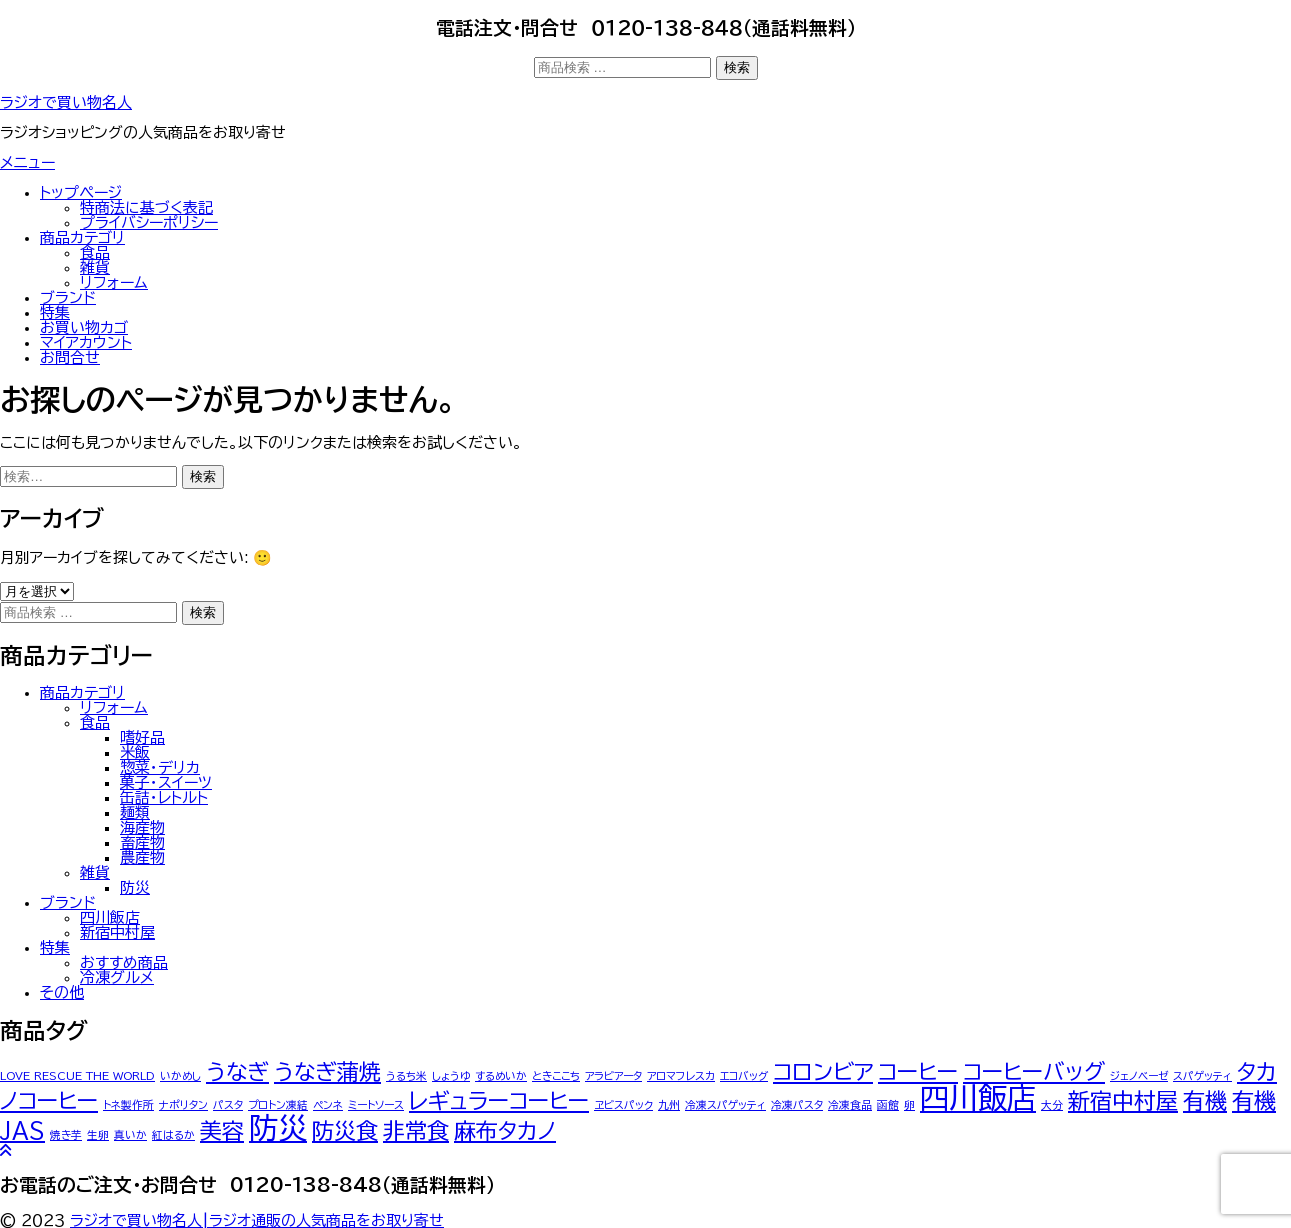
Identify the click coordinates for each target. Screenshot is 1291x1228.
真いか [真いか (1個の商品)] (130, 1135)
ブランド (68, 297)
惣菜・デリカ (160, 767)
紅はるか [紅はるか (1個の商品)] (173, 1135)
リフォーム (114, 282)
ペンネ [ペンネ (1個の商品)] (328, 1105)
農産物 (142, 857)
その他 (62, 992)
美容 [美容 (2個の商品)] (222, 1131)
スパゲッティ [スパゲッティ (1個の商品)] (1202, 1076)
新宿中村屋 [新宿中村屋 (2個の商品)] (1123, 1101)
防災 (135, 887)
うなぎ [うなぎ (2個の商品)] (237, 1072)
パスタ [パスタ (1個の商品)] (228, 1105)
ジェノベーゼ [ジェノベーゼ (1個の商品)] (1139, 1076)
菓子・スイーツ (166, 782)
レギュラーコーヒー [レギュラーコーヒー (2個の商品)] (499, 1101)
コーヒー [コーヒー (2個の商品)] (918, 1072)
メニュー (27, 162)
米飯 (135, 752)
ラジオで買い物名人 (66, 102)
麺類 (135, 812)
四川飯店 (110, 917)
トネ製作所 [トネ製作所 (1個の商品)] (128, 1105)
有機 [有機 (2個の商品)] (1205, 1101)
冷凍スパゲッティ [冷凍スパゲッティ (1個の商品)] (725, 1105)
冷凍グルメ (117, 977)
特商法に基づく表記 (146, 207)
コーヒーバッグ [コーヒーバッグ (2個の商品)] (1034, 1072)
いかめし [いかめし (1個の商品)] (180, 1076)
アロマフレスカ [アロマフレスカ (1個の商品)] (681, 1076)
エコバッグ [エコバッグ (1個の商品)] (744, 1076)
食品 (95, 252)
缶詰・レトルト (164, 797)
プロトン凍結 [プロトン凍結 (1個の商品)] (278, 1105)
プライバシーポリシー (149, 222)
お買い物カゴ (84, 327)
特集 (55, 312)
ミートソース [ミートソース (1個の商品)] (376, 1105)
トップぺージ (81, 192)
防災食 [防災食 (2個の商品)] (345, 1131)
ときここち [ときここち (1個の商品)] (556, 1076)
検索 (737, 67)
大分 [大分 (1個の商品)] (1052, 1105)
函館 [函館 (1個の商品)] (888, 1105)
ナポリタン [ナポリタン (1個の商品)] (183, 1105)
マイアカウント (86, 342)
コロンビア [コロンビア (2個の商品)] (823, 1072)
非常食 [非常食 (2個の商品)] (416, 1131)
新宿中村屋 (117, 932)
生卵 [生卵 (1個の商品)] (98, 1135)
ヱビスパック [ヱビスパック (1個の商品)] (623, 1105)
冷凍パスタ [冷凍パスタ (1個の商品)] (797, 1105)
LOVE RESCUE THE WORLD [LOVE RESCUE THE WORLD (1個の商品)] (77, 1076)
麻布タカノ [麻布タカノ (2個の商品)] (505, 1131)
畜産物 (142, 842)
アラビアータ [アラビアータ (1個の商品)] (613, 1076)
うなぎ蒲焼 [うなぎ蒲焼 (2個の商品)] (327, 1072)
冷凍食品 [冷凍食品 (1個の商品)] (850, 1105)
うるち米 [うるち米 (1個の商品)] (406, 1076)
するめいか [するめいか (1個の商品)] (501, 1076)
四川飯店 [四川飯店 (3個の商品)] (978, 1098)
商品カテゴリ (82, 237)
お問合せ (70, 357)
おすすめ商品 (124, 962)
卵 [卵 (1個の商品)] (909, 1105)
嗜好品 (142, 737)
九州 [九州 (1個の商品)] (669, 1105)
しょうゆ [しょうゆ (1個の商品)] (451, 1076)
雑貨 (95, 267)
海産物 (142, 827)
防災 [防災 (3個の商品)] (278, 1128)
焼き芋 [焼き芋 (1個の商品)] (66, 1135)
